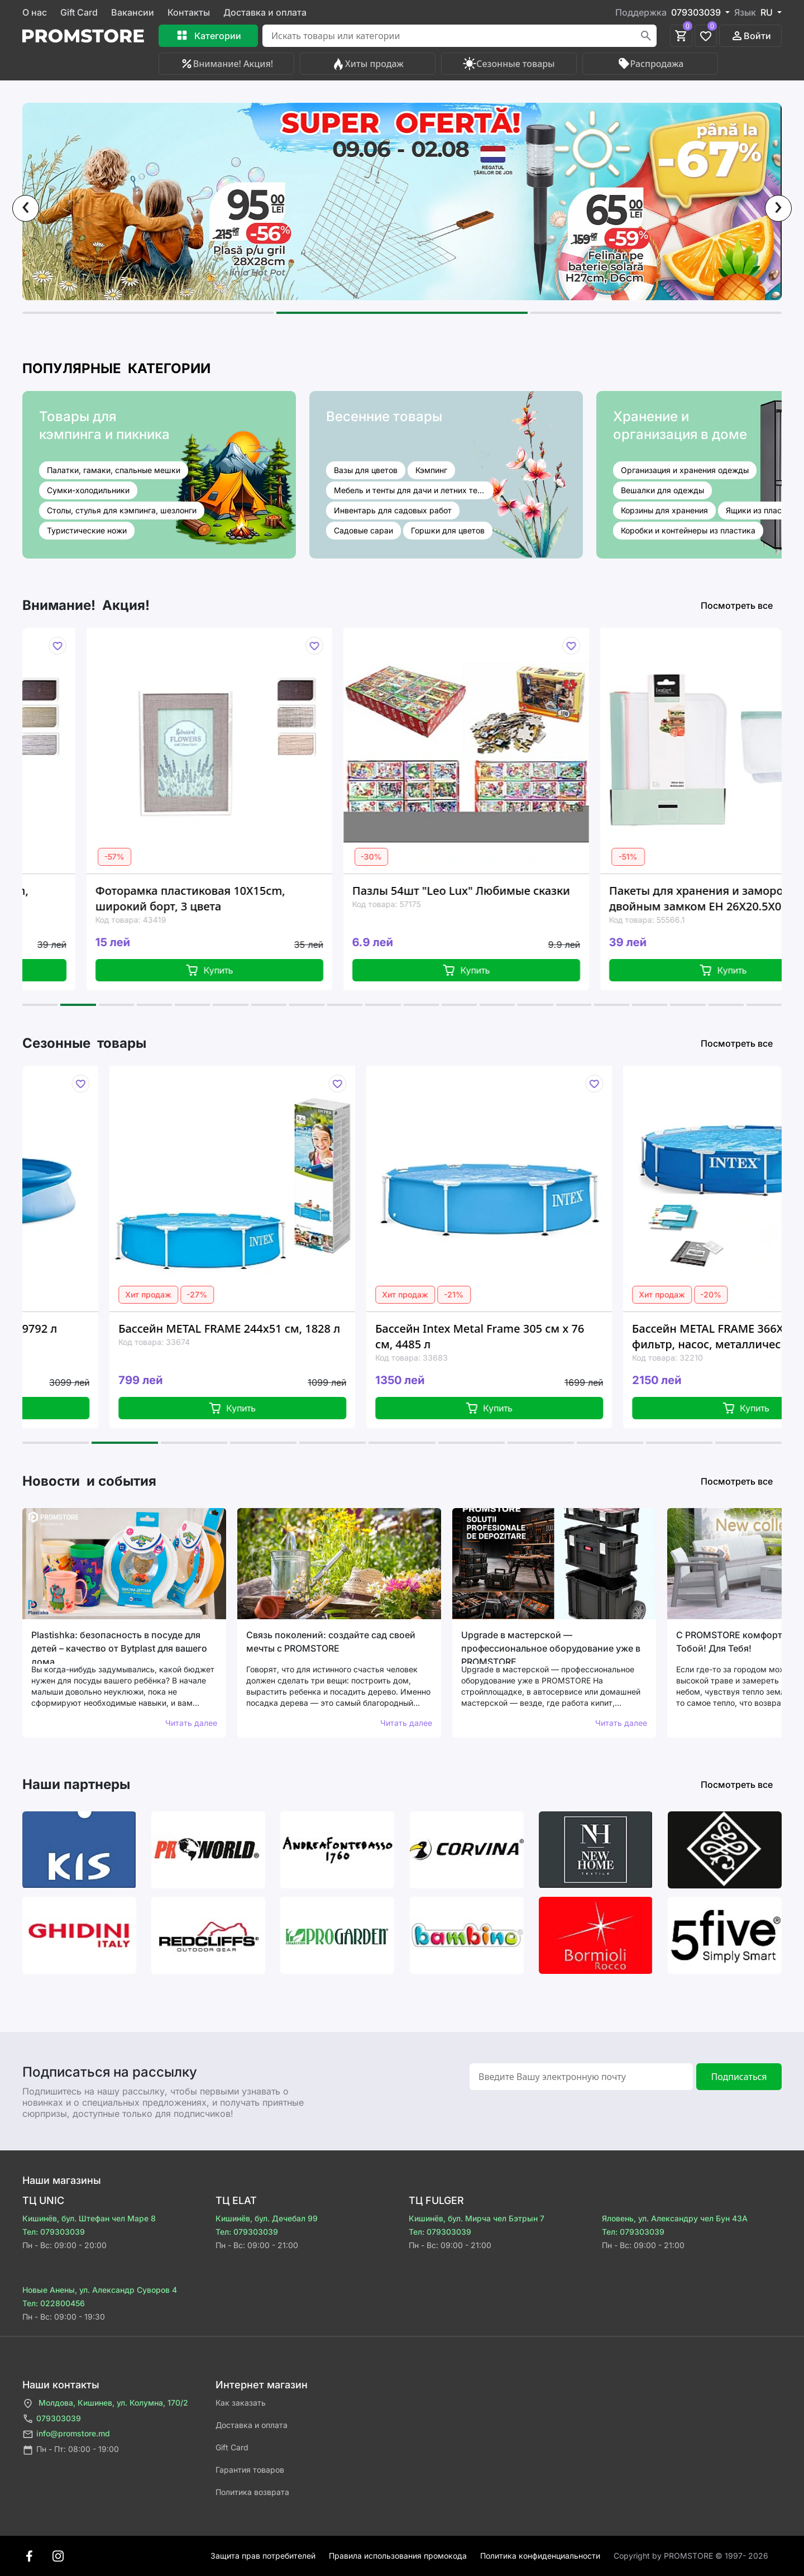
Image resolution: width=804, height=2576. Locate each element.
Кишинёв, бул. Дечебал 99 (267, 2218)
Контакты (189, 12)
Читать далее (191, 1723)
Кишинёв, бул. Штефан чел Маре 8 (89, 2218)
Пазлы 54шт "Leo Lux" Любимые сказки (537, 890)
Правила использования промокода (398, 2555)
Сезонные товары (508, 63)
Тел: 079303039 (53, 2231)
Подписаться (739, 2077)
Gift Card (79, 12)
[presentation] (25, 208)
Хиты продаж (368, 63)
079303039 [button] (697, 12)
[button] (148, 313)
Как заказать (241, 2402)
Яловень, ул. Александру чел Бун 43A (675, 2218)
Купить (285, 970)
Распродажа (650, 63)
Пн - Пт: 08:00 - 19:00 (70, 2450)
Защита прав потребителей (262, 2555)
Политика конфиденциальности (540, 2555)
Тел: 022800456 (53, 2303)
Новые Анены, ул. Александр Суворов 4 (99, 2289)
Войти (750, 35)
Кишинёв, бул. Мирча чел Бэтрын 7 (476, 2218)
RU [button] (767, 12)
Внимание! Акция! (226, 63)
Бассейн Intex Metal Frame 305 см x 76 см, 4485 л (570, 1336)
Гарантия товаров (250, 2469)
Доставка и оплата (265, 12)
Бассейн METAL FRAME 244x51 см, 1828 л (320, 1328)
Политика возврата (252, 2492)
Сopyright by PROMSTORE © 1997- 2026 (691, 2555)
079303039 (51, 2419)
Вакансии (132, 12)
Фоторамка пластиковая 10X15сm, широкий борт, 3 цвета (266, 898)
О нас (34, 12)
